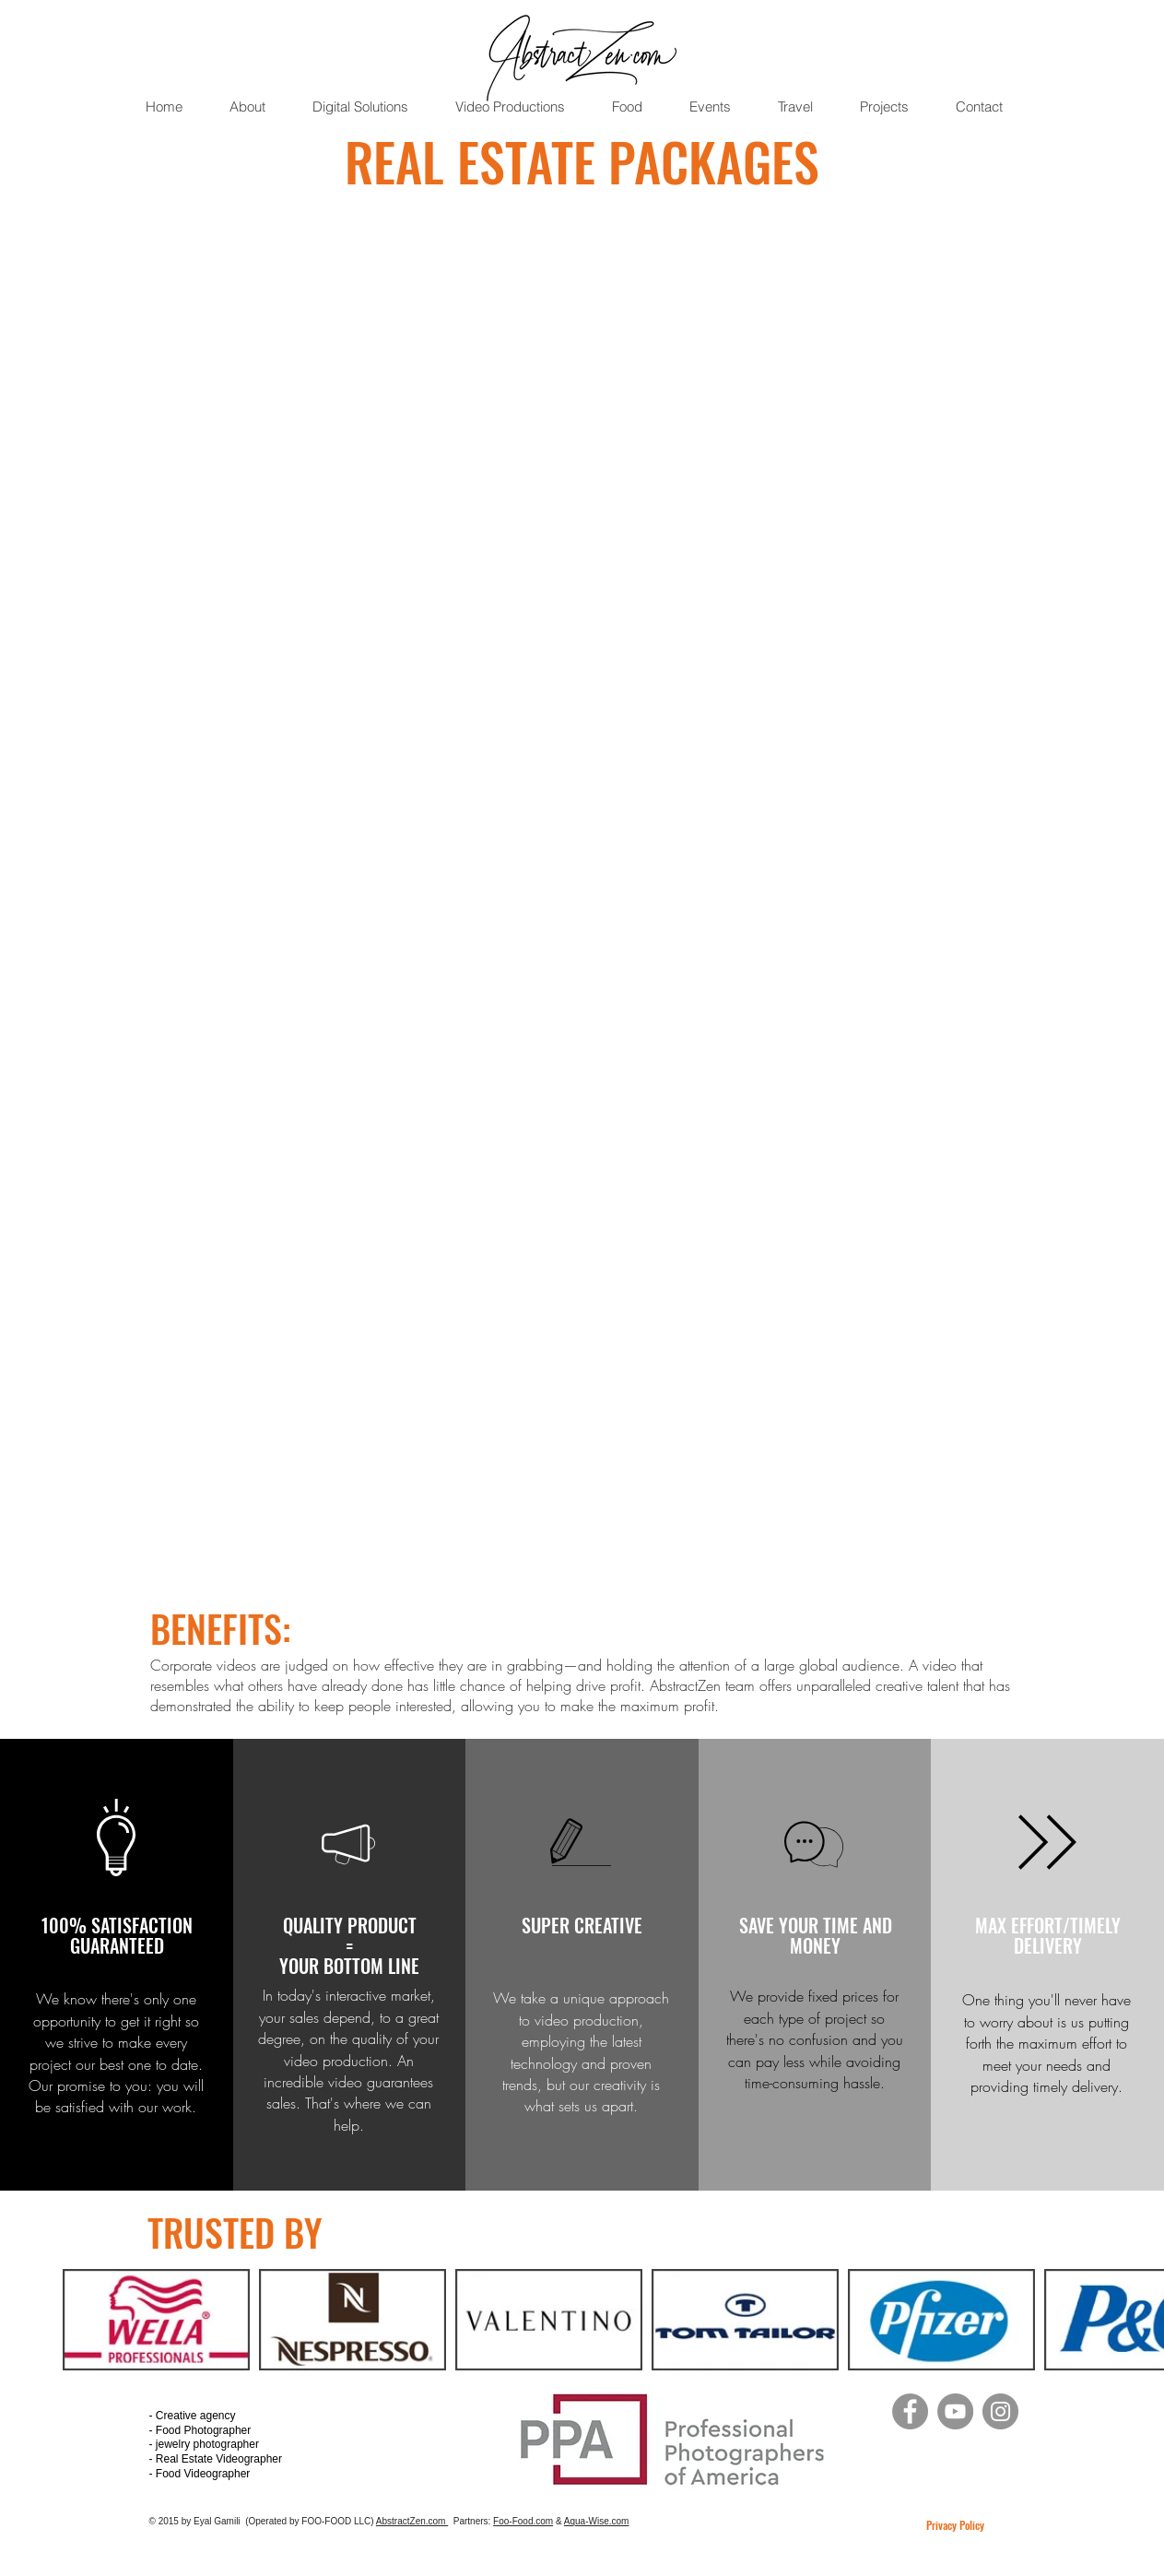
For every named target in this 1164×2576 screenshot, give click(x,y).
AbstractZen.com (412, 2521)
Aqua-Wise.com (596, 2521)
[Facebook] (910, 2411)
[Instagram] (1000, 2411)
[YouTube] (955, 2411)
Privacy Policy (955, 2525)
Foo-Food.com (523, 2521)
